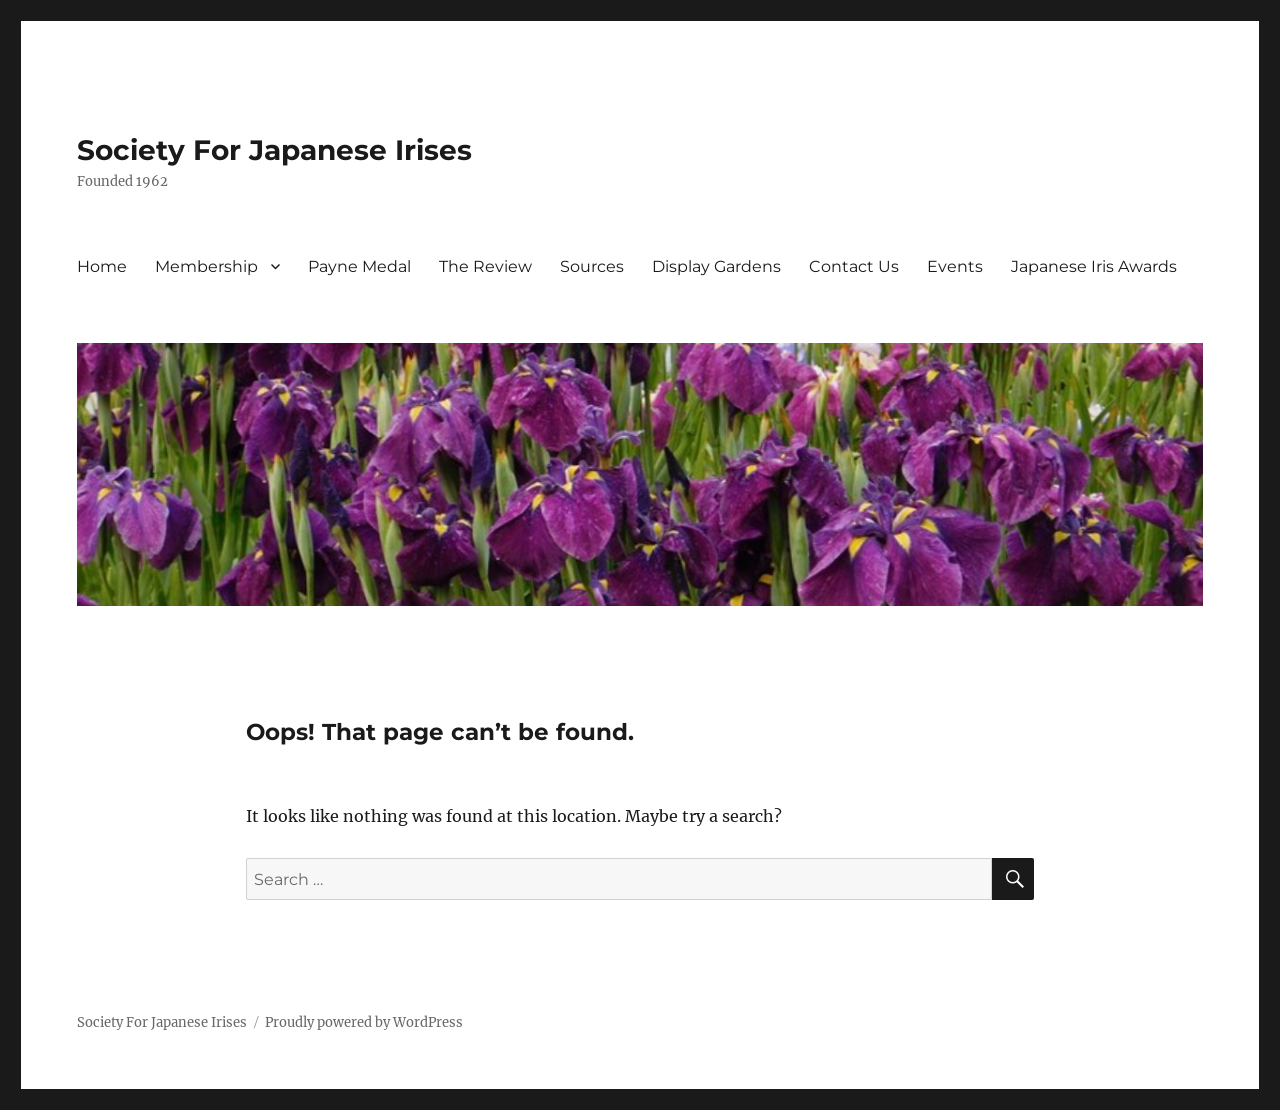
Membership (206, 266)
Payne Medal (359, 266)
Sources (592, 266)
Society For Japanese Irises (274, 150)
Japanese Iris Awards (1094, 266)
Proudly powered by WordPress (364, 1022)
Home (102, 266)
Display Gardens (716, 266)
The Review (485, 266)
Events (955, 266)
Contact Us (854, 266)
